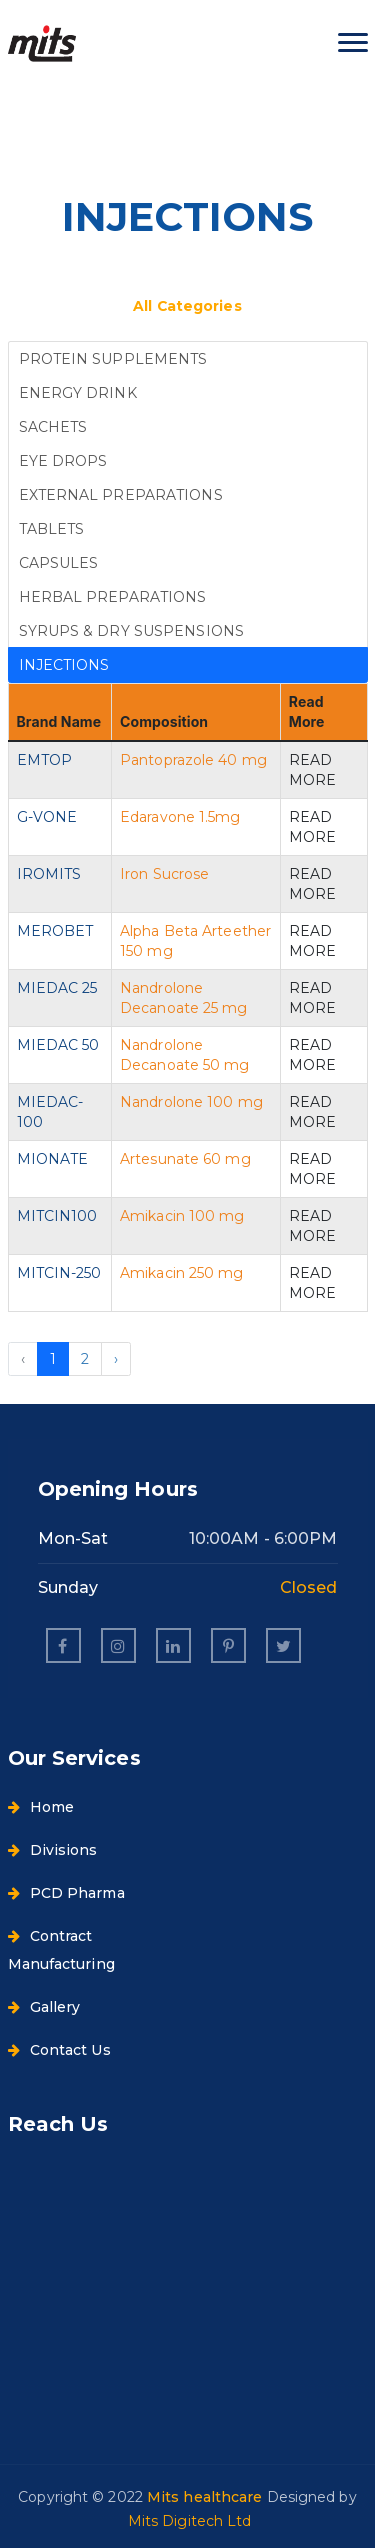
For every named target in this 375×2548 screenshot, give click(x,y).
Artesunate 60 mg (185, 1159)
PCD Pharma (66, 1893)
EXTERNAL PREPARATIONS (121, 495)
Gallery (44, 2007)
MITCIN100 (57, 1216)
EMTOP (45, 760)
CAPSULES (59, 563)
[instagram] (118, 1645)
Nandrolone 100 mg (191, 1102)
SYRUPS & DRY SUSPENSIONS (131, 631)
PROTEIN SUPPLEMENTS (113, 359)
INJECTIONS (64, 665)
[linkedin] (173, 1645)
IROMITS (49, 874)
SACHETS (53, 427)
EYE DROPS (63, 461)
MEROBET (55, 931)
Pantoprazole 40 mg (193, 760)
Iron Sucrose (164, 874)
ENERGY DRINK (78, 393)
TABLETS (52, 529)
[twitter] (283, 1645)
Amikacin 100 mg (182, 1216)
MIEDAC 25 (57, 988)
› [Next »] (116, 1359)
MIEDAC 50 (58, 1045)
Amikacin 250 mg (182, 1273)
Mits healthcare (207, 2497)
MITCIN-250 (59, 1273)
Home (41, 1807)
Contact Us (59, 2050)
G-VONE (47, 817)
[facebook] (63, 1645)
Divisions (53, 1850)
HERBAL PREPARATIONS (113, 597)
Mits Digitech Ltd (190, 2521)
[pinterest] (228, 1645)
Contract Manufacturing (61, 1950)
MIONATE (53, 1159)
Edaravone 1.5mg (180, 817)
